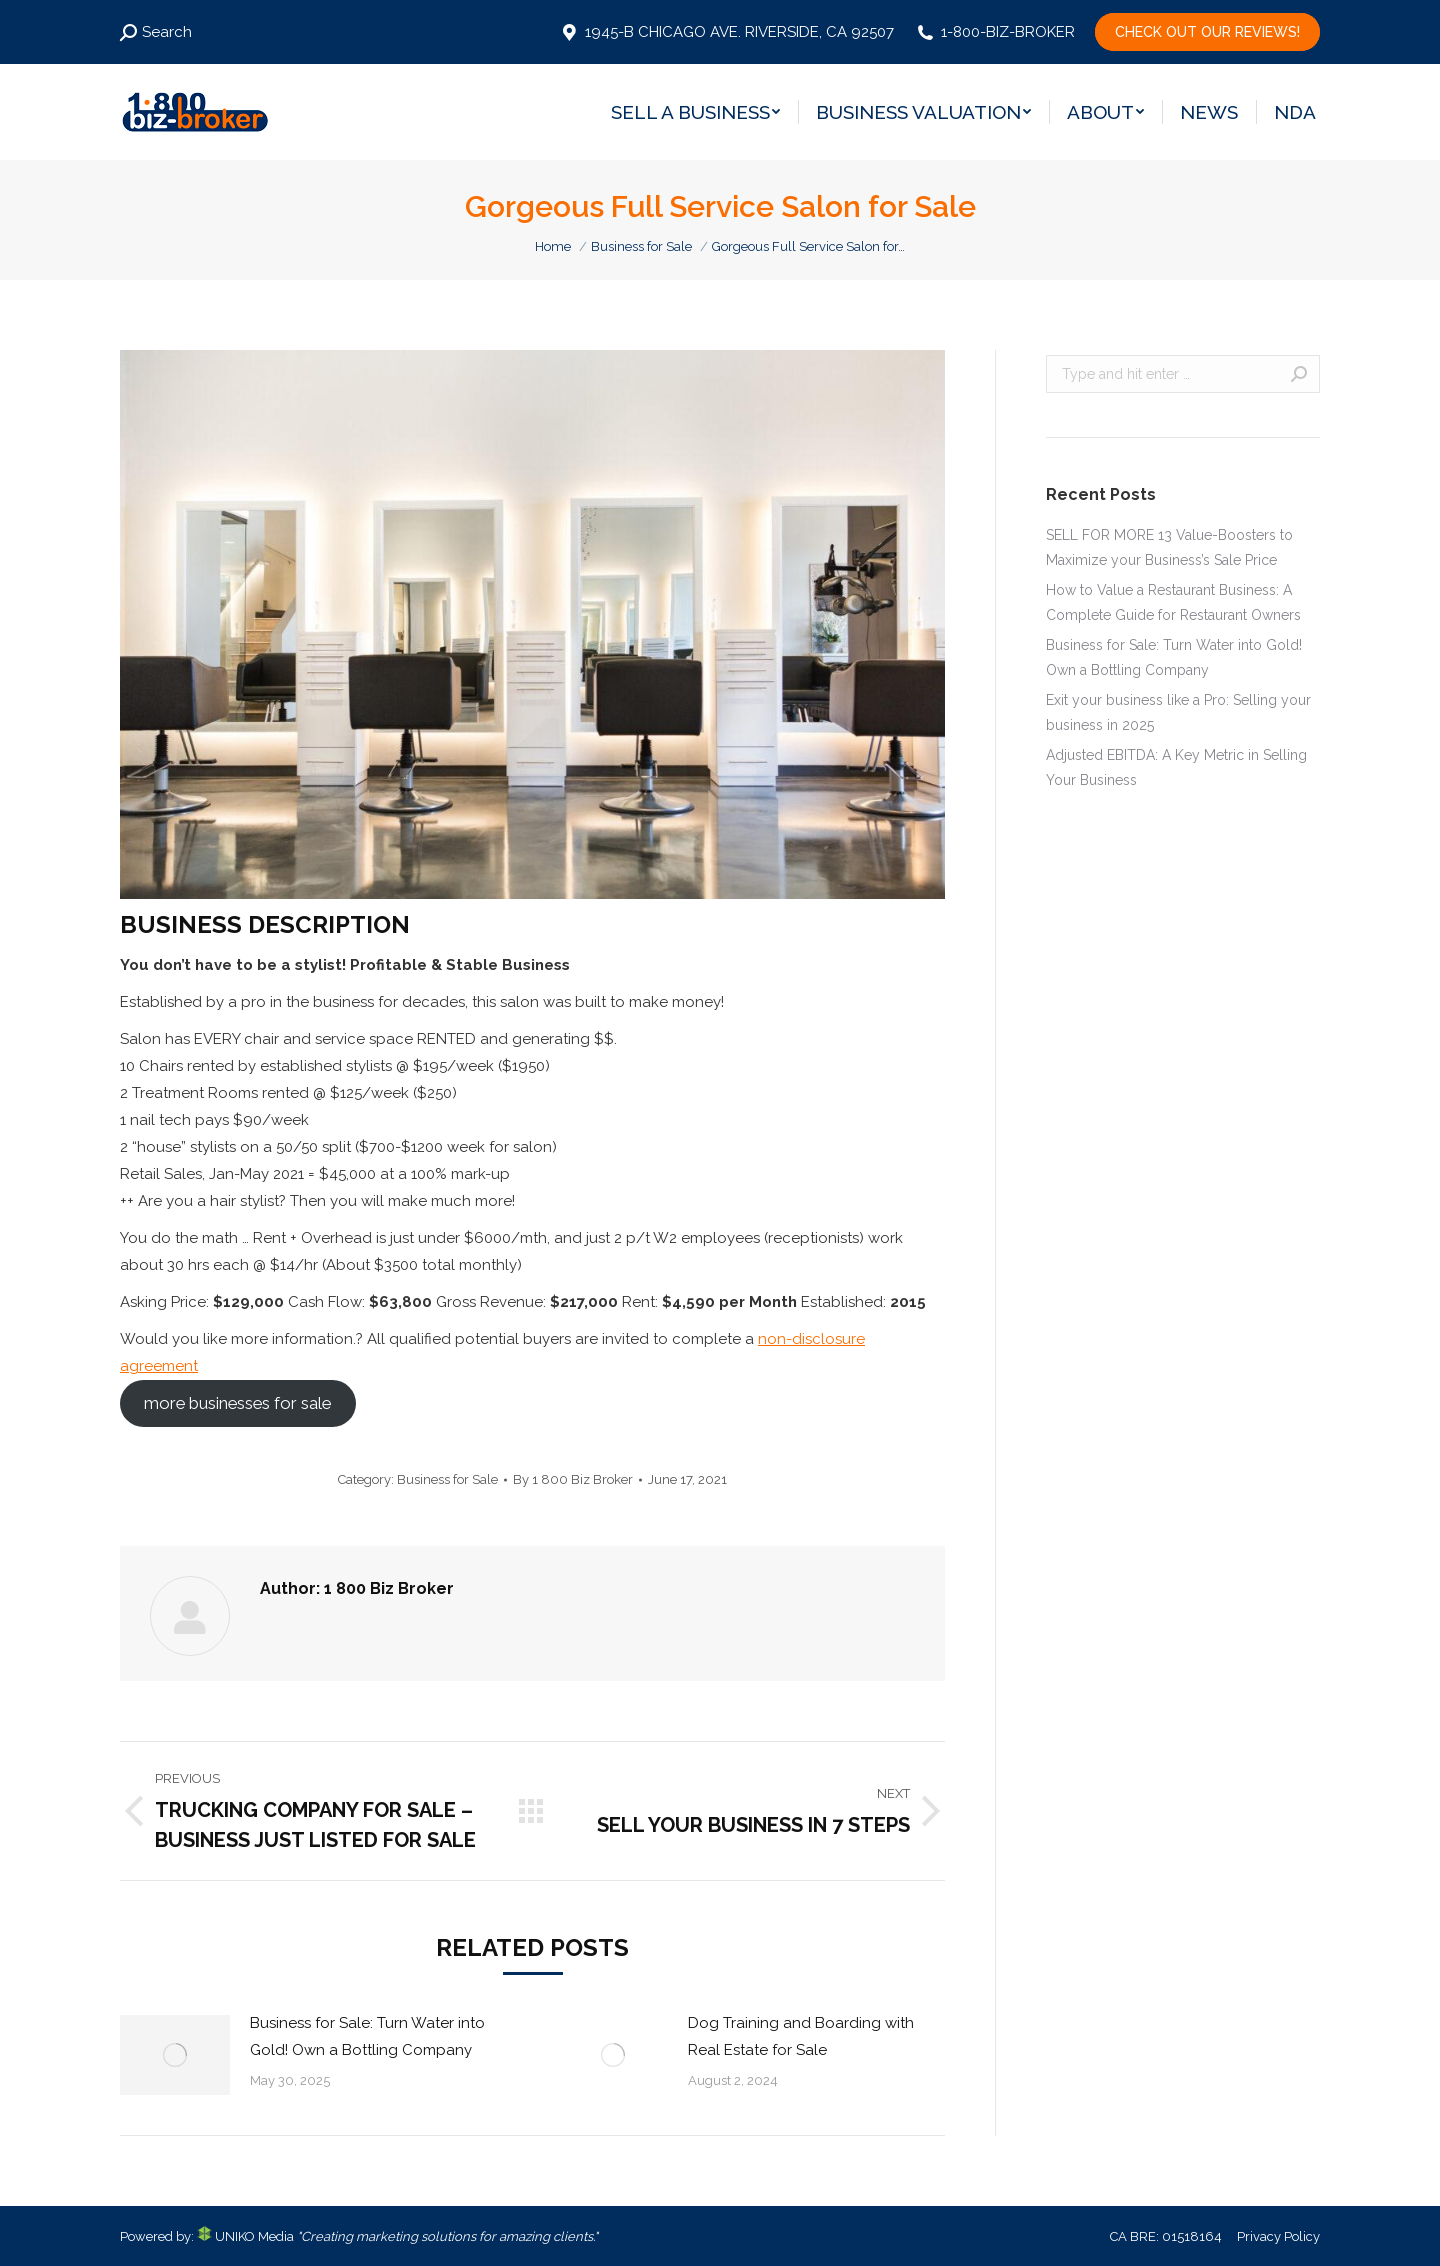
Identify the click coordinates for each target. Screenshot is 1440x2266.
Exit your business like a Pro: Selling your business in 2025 (1178, 712)
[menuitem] (695, 112)
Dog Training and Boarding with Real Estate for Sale (801, 2036)
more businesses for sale (237, 1403)
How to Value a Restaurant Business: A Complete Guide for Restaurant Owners (1173, 602)
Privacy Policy (1278, 2236)
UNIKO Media (245, 2236)
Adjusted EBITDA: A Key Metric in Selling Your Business (1176, 767)
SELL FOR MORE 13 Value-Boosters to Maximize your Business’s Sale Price (1169, 547)
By (573, 1479)
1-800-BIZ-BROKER (994, 32)
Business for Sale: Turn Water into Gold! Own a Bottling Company (367, 2036)
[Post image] (175, 2055)
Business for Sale (447, 1479)
